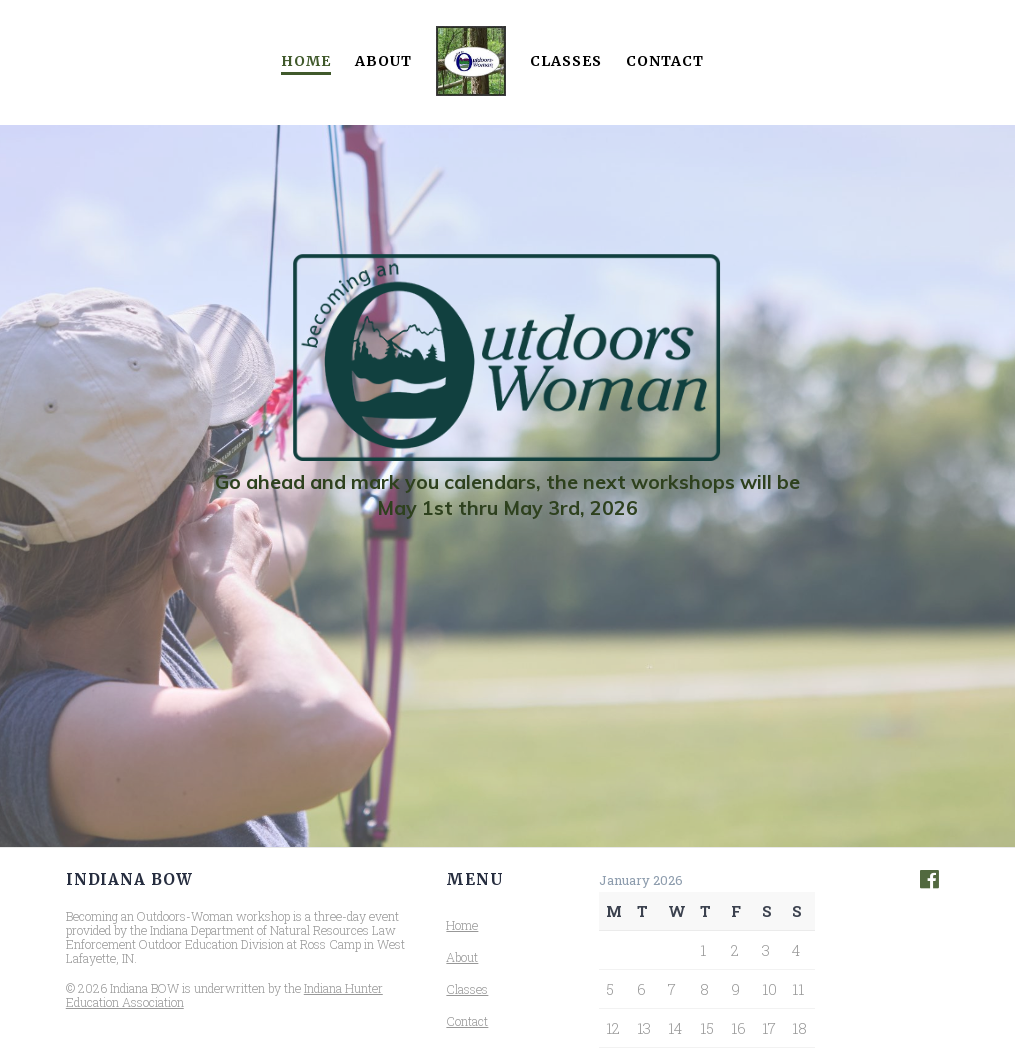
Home (306, 61)
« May (615, 1040)
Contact (665, 61)
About (383, 61)
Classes (566, 61)
